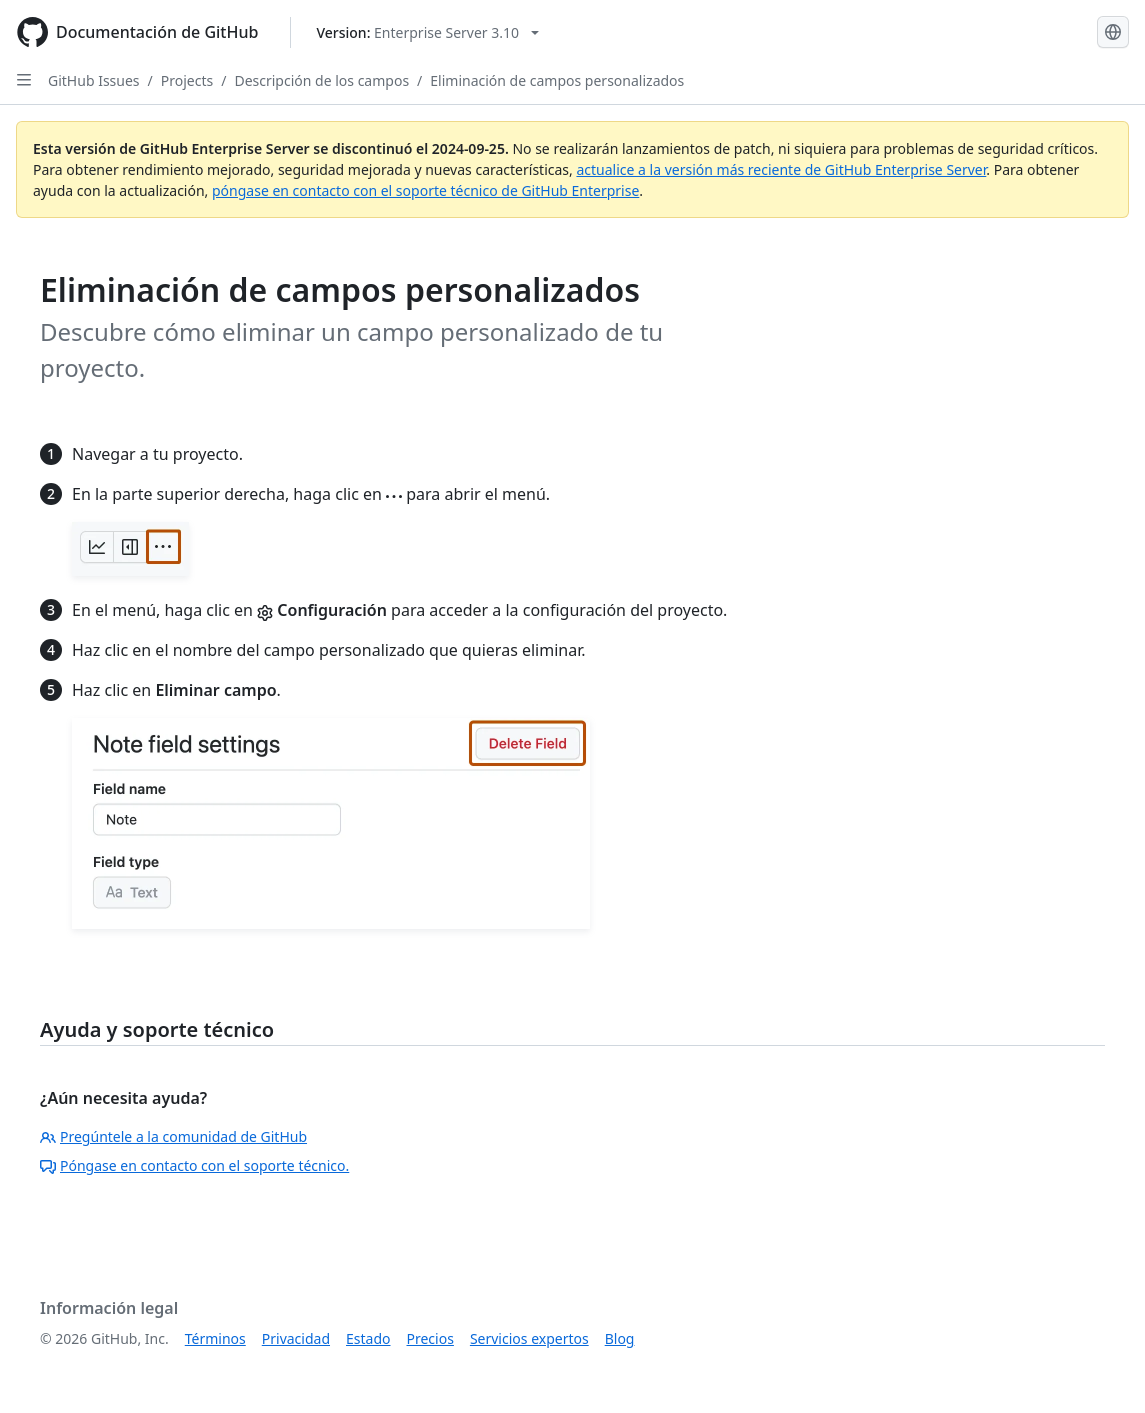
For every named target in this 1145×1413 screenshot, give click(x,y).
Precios (430, 1338)
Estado (368, 1338)
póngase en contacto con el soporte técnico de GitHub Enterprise (425, 190)
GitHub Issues (94, 80)
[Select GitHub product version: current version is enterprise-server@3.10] (427, 32)
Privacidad (296, 1338)
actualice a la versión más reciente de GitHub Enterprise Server (781, 169)
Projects (187, 80)
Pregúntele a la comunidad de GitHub (173, 1136)
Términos (215, 1338)
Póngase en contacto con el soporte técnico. (194, 1165)
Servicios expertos (529, 1338)
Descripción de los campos (321, 80)
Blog (620, 1338)
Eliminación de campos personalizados (557, 80)
